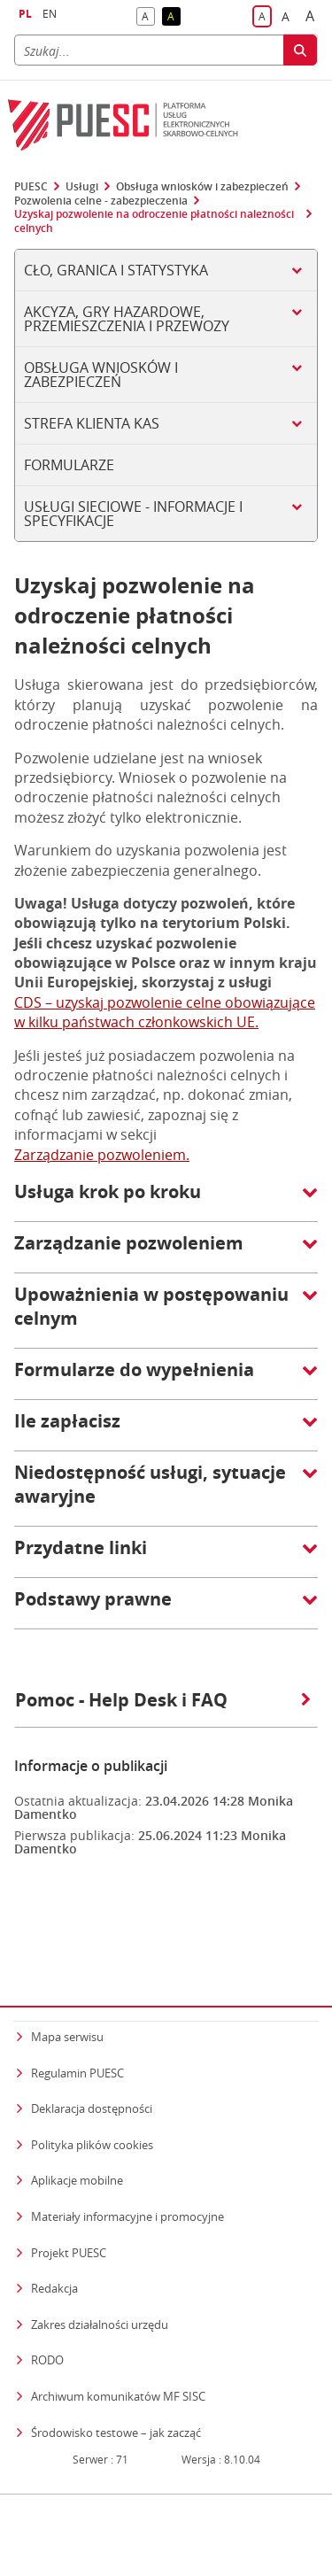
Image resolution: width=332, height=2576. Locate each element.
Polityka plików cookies (92, 2056)
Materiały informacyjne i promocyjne (127, 2128)
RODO (47, 2271)
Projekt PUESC (68, 2164)
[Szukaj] (148, 50)
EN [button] (49, 13)
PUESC (31, 187)
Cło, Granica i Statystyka (116, 270)
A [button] (148, 17)
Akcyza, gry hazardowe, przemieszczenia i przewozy (126, 319)
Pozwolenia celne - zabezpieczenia (101, 201)
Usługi (82, 187)
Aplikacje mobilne (77, 2092)
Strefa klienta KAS (91, 423)
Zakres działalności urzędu (99, 2235)
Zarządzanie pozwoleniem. (101, 1154)
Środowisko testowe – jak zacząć (116, 2343)
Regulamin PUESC (77, 1984)
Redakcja (54, 2200)
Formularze (69, 465)
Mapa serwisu (67, 1948)
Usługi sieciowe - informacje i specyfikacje (133, 513)
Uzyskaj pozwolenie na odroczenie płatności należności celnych (154, 221)
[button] (166, 1201)
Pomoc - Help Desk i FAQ (163, 1700)
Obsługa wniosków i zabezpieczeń (202, 187)
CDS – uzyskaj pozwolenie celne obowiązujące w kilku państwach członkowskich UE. (164, 1012)
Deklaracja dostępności (91, 2020)
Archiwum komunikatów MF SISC (118, 2308)
